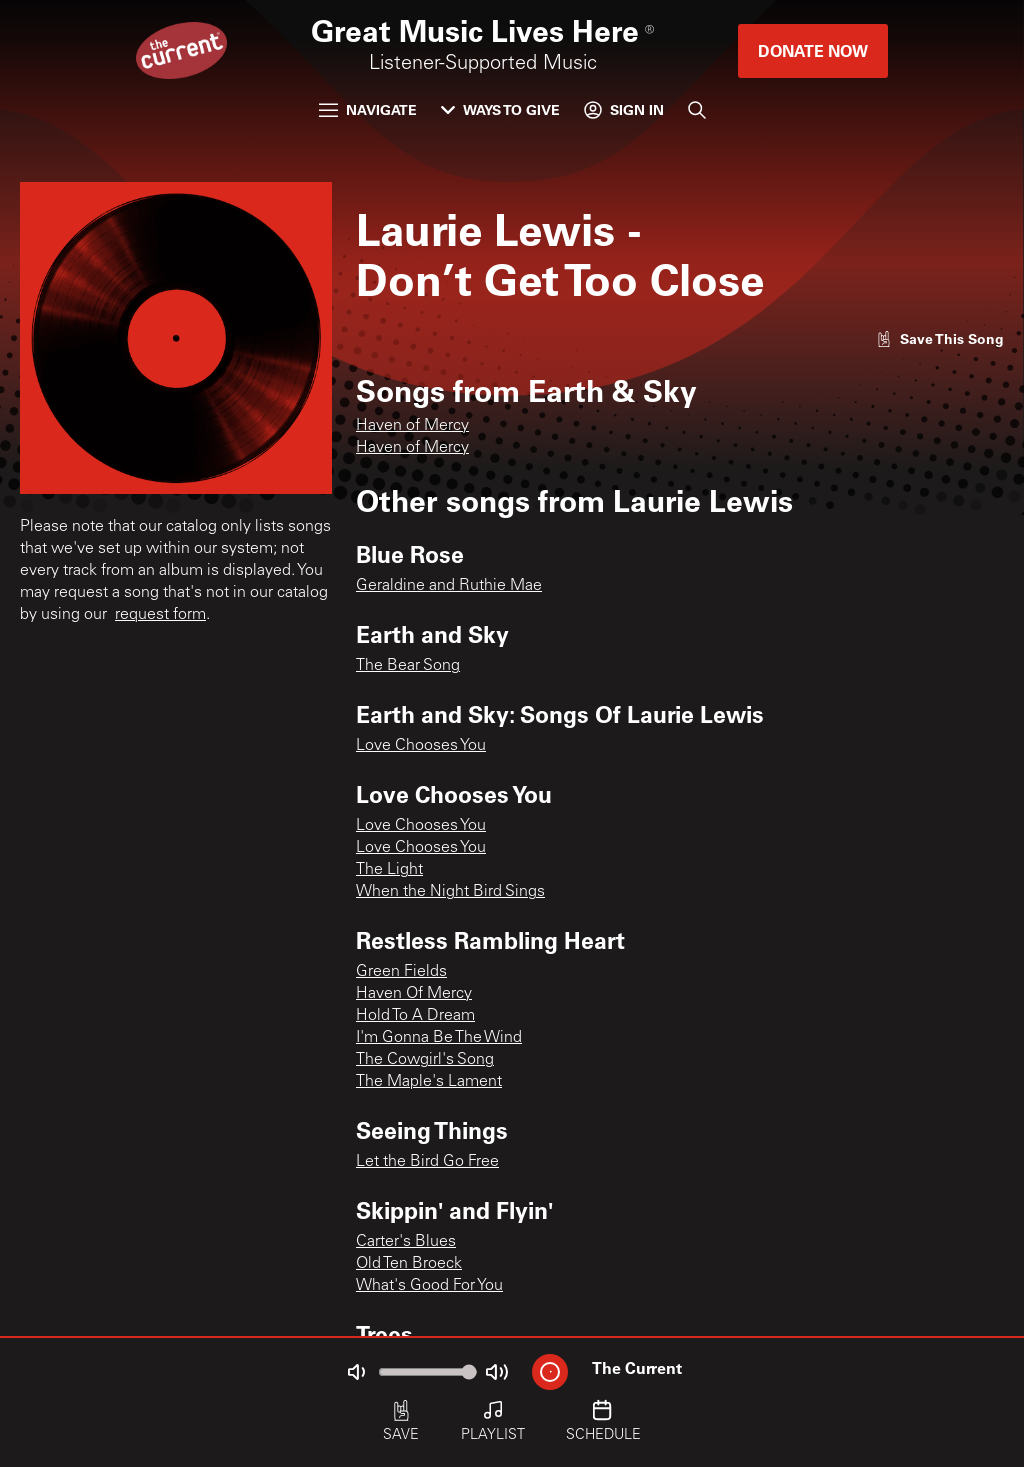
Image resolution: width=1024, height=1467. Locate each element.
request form (160, 615)
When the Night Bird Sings (450, 892)
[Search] (697, 110)
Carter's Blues (406, 1242)
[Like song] (940, 338)
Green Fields (401, 972)
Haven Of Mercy (414, 994)
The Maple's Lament (429, 1082)
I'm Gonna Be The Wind (439, 1038)
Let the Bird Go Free (427, 1162)
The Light (389, 870)
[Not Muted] (356, 1372)
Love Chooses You (421, 746)
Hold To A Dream (415, 1016)
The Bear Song (408, 666)
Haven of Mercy (412, 426)
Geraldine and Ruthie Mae (449, 586)
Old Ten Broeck (409, 1264)
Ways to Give (500, 109)
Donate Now (813, 50)
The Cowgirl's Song (425, 1060)
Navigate (368, 109)
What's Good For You (429, 1286)
